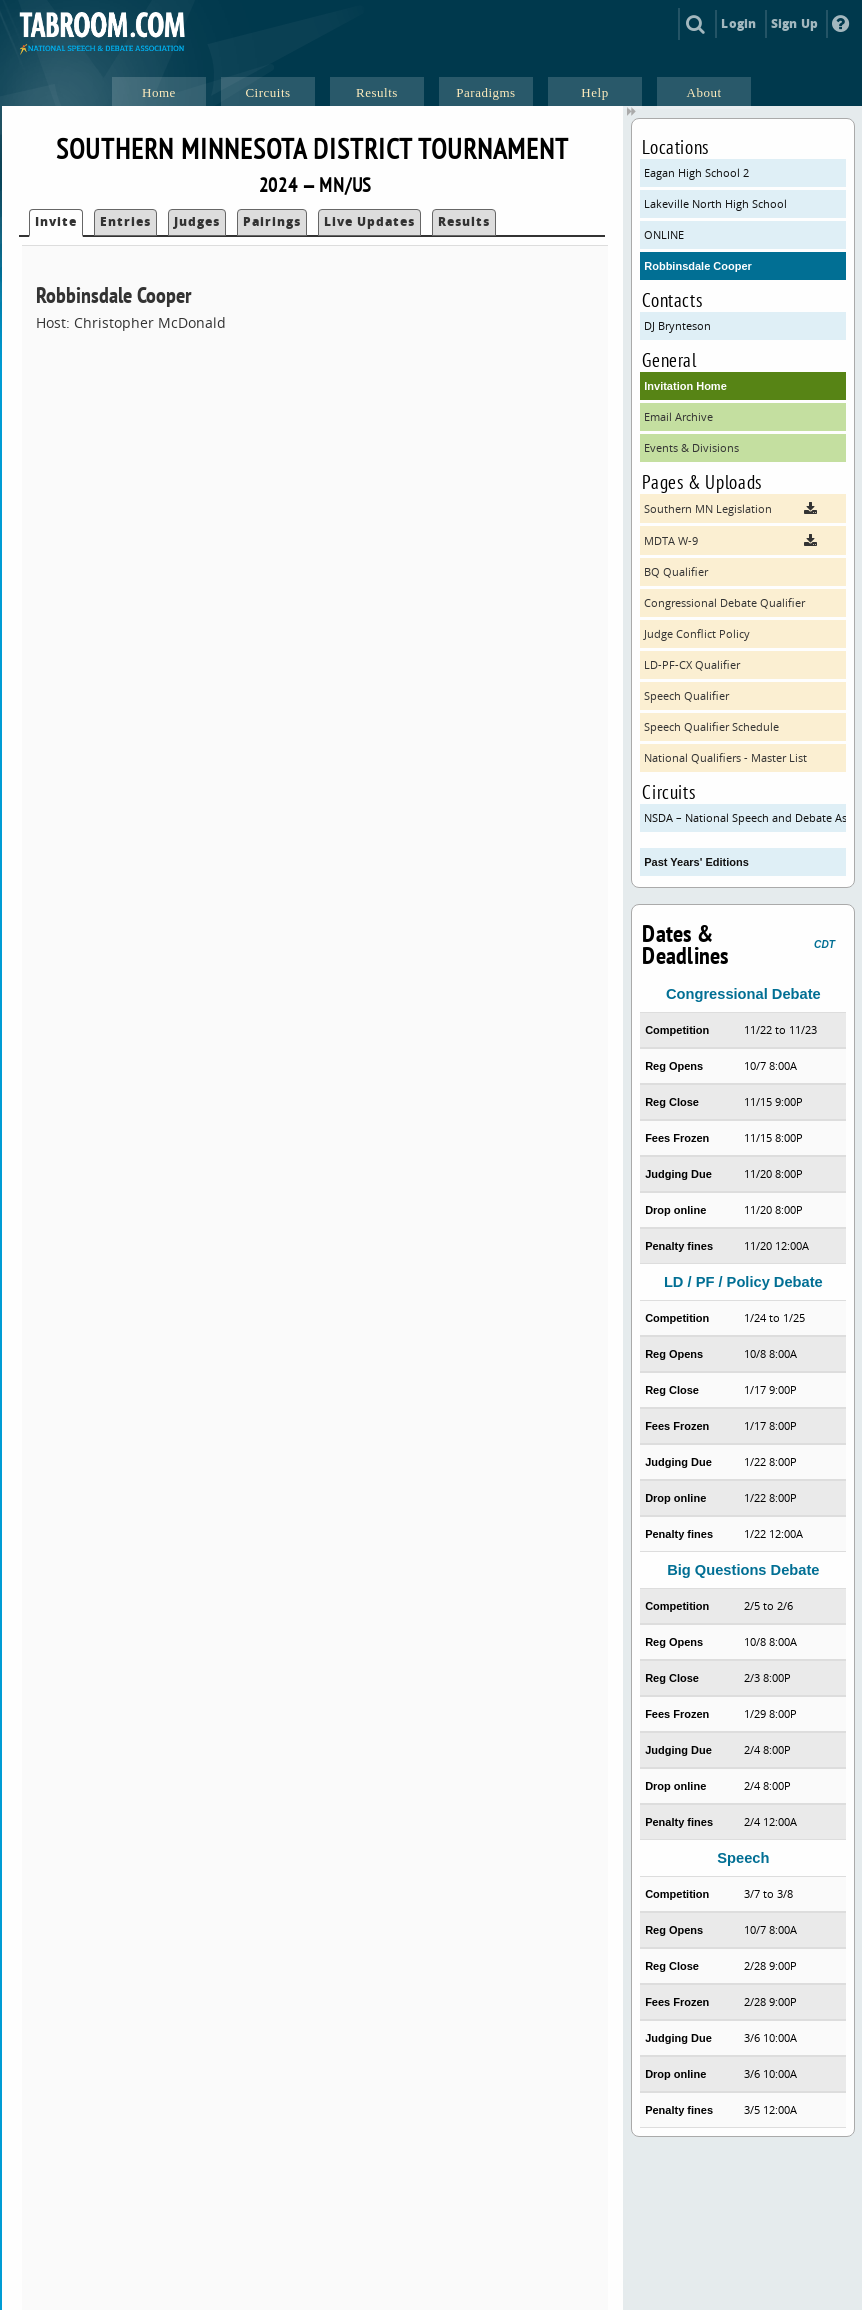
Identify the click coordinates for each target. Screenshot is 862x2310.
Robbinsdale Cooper (698, 266)
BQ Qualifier (676, 571)
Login (738, 23)
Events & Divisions (691, 447)
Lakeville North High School (715, 203)
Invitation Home (685, 386)
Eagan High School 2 (696, 172)
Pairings (272, 221)
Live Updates (369, 221)
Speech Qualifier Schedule (711, 726)
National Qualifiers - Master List (725, 757)
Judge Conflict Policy (697, 633)
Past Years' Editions (696, 862)
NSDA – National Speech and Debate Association (745, 817)
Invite (56, 221)
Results (464, 221)
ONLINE (664, 234)
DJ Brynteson (677, 325)
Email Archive (678, 416)
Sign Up (794, 23)
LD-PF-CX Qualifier (692, 664)
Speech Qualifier (686, 695)
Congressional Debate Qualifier (724, 602)
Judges (197, 221)
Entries (125, 221)
